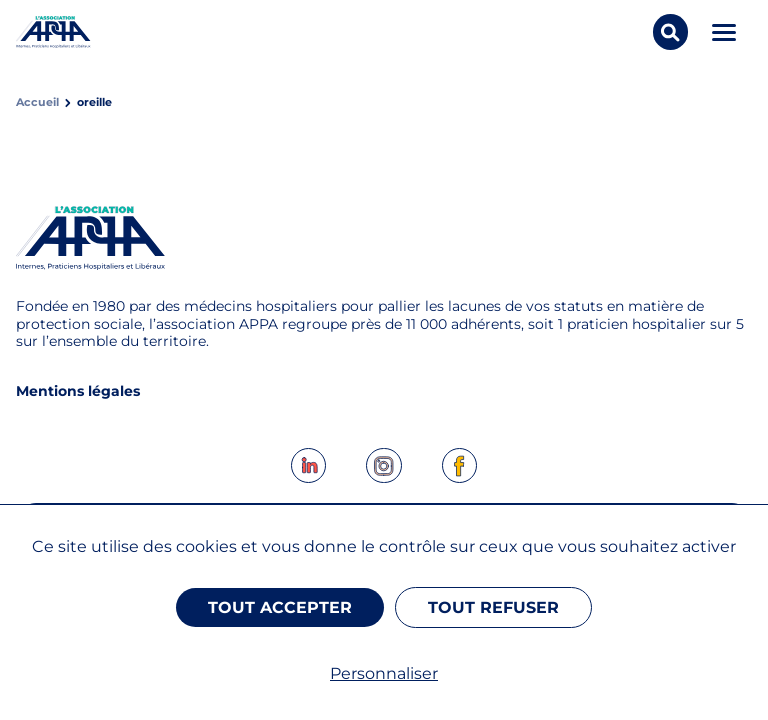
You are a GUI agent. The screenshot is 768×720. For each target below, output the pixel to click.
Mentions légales (78, 391)
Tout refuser (493, 607)
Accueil (37, 102)
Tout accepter (280, 607)
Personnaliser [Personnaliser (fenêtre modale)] (384, 673)
